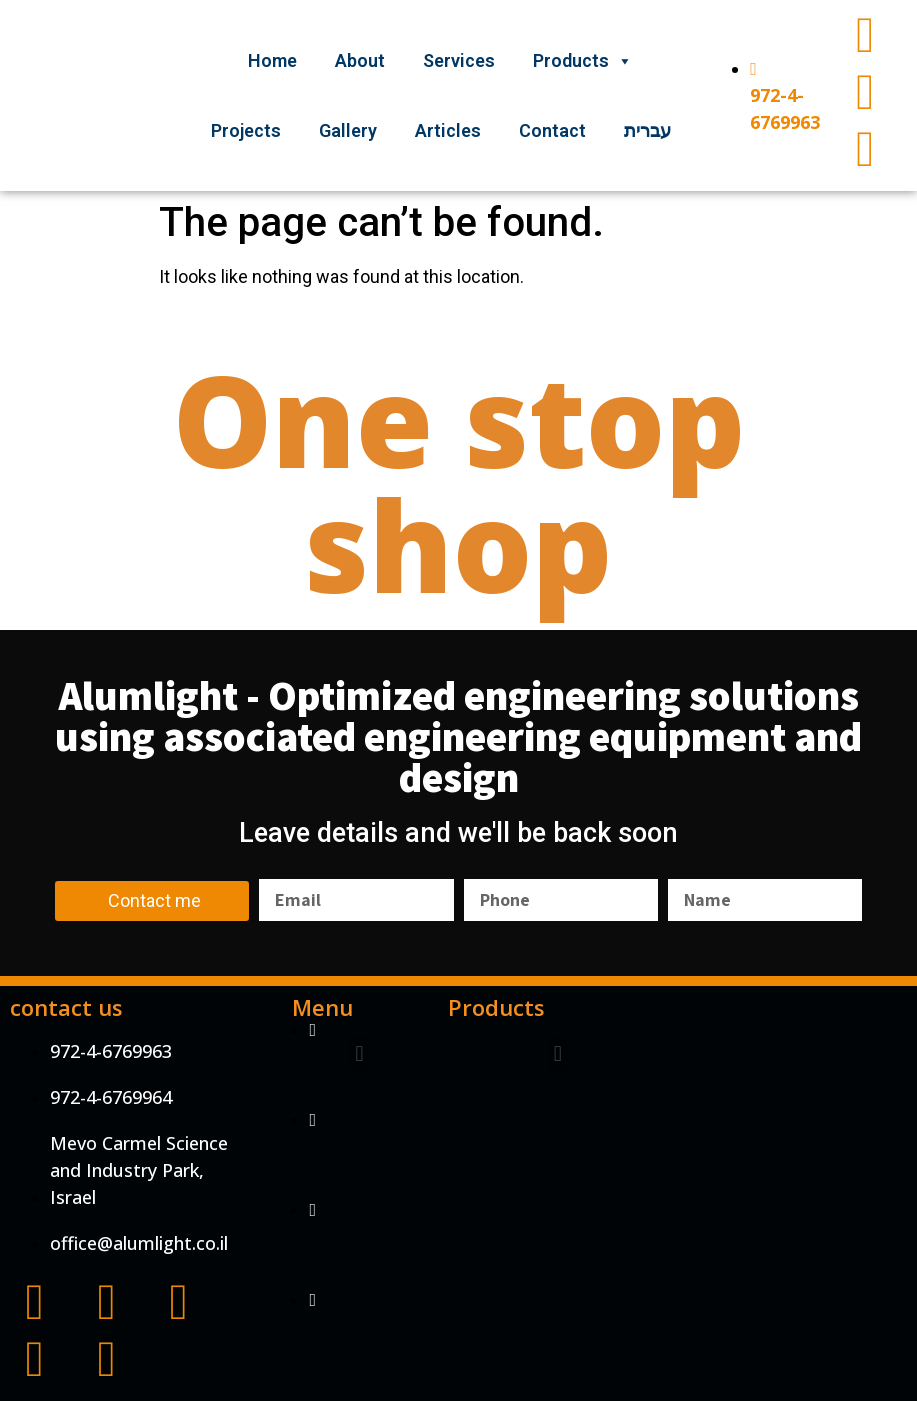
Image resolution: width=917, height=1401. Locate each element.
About (360, 60)
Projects (246, 130)
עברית (647, 130)
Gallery (348, 130)
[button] (359, 1054)
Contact (552, 130)
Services (459, 60)
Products (583, 60)
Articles (448, 130)
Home (272, 60)
